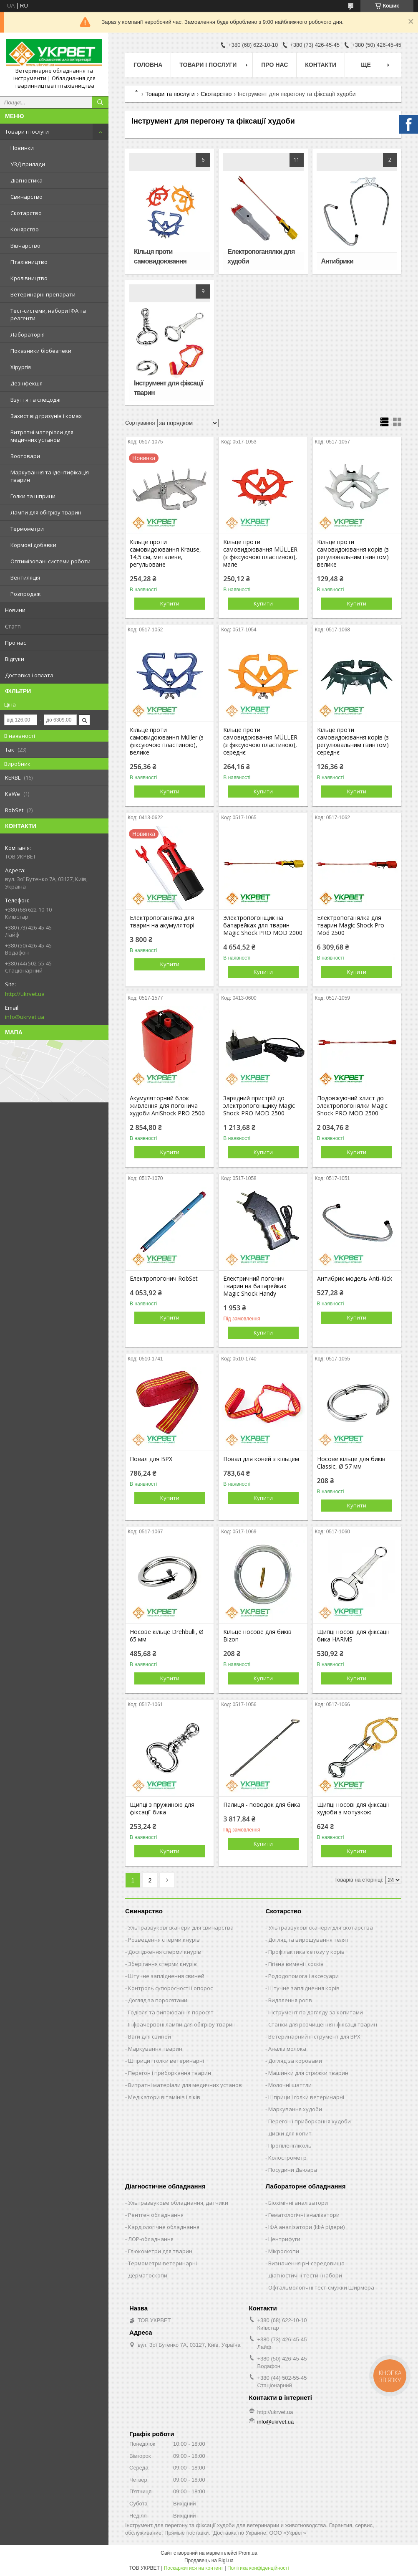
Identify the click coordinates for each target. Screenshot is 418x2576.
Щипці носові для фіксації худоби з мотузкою (353, 1808)
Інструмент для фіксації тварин (168, 388)
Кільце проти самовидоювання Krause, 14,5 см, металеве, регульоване (165, 553)
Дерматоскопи (147, 2275)
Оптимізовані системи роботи (50, 561)
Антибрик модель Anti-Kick (354, 1278)
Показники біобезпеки (40, 351)
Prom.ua (248, 2553)
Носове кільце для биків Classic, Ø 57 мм (351, 1462)
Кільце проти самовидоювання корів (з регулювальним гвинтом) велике (353, 553)
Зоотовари (25, 456)
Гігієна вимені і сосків (296, 1964)
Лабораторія (27, 334)
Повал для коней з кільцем (261, 1459)
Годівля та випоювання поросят (171, 2012)
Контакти (320, 64)
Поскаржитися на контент (193, 2568)
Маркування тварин (155, 2048)
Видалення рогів (290, 2000)
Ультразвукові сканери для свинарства (181, 1927)
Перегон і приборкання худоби (309, 2121)
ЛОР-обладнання (151, 2239)
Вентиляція (25, 577)
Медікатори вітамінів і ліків (164, 2097)
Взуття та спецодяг (35, 399)
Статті (13, 626)
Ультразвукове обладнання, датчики (178, 2202)
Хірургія (20, 367)
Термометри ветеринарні (162, 2263)
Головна (147, 64)
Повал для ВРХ (151, 1459)
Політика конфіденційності (258, 2568)
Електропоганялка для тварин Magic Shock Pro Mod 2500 (350, 925)
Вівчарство (25, 245)
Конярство (24, 229)
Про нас (15, 642)
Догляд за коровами (295, 2060)
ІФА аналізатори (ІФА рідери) (306, 2227)
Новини (15, 610)
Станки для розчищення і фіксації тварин (322, 2024)
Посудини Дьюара (292, 2169)
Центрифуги (284, 2239)
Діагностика (26, 180)
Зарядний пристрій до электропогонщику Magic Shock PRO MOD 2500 (259, 1105)
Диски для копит (290, 2133)
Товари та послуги (169, 94)
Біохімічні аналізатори (298, 2202)
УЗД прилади (27, 164)
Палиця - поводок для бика (261, 1805)
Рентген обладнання (156, 2215)
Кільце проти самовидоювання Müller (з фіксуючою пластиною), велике (167, 741)
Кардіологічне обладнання (163, 2227)
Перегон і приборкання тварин (169, 2073)
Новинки (22, 148)
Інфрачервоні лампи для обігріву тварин (182, 2024)
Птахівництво (29, 262)
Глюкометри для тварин (160, 2251)
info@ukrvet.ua (24, 1017)
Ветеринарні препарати (43, 294)
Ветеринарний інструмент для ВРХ (314, 2036)
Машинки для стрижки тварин (308, 2073)
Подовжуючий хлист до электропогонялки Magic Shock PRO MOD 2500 (352, 1105)
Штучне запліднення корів (304, 1988)
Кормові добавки (33, 545)
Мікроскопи (283, 2251)
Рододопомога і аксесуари (303, 1976)
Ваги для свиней (149, 2036)
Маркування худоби (295, 2109)
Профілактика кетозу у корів (306, 1951)
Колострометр (287, 2157)
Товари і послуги (27, 131)
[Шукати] (100, 102)
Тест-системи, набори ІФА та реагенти (48, 314)
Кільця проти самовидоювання (160, 256)
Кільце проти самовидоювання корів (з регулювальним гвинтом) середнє (353, 741)
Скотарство (26, 213)
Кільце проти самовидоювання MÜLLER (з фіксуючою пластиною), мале (260, 553)
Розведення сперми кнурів (164, 1939)
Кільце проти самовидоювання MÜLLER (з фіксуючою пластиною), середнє (260, 741)
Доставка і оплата (29, 675)
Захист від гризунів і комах (46, 416)
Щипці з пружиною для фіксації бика (162, 1808)
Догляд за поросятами (157, 2000)
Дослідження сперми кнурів (164, 1951)
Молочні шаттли (290, 2085)
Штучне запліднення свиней (166, 1976)
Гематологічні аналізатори (304, 2215)
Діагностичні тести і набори (305, 2275)
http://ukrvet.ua (25, 994)
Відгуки (14, 659)
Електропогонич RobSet (164, 1278)
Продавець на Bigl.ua (209, 2560)
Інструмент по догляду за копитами (315, 2012)
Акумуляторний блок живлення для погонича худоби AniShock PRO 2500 (167, 1105)
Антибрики (337, 261)
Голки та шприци (32, 496)
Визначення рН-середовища (306, 2263)
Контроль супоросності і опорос (170, 1988)
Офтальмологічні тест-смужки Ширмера (321, 2287)
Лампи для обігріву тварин (45, 512)
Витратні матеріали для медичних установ (41, 435)
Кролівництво (29, 278)
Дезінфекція (26, 383)
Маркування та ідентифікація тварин (49, 476)
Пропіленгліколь (290, 2145)
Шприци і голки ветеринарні (166, 2060)
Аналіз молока (287, 2048)
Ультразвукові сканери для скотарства (320, 1927)
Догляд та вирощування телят (308, 1939)
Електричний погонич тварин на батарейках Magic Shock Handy (254, 1286)
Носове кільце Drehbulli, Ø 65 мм (167, 1635)
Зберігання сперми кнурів (162, 1964)
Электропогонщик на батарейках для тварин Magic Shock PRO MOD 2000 (262, 925)
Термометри (27, 528)
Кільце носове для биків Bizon (257, 1635)
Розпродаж (25, 594)
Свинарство (26, 196)
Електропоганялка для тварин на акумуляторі (162, 921)
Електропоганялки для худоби (261, 256)
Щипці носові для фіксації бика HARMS (353, 1635)
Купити (169, 603)
